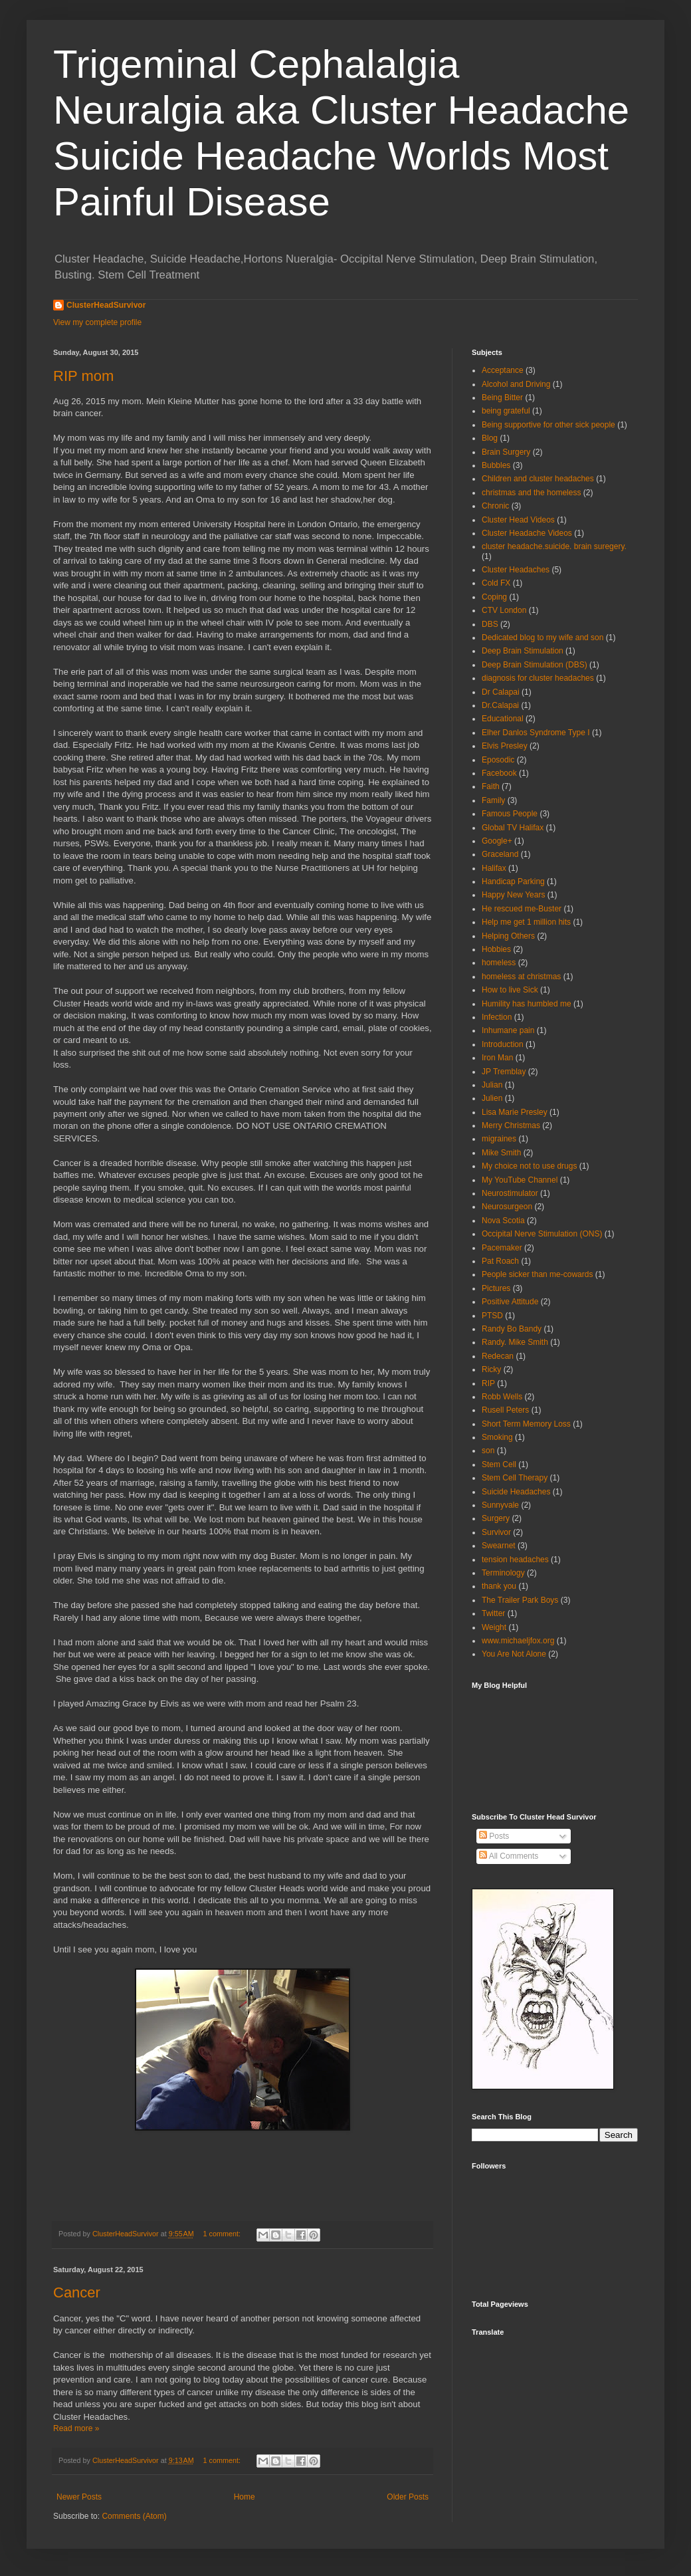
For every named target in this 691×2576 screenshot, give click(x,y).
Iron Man (497, 1057)
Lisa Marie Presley (514, 1112)
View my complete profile (97, 322)
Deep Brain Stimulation (522, 650)
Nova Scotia (503, 1220)
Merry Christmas (511, 1125)
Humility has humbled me (526, 1003)
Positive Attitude (510, 1301)
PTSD (492, 1315)
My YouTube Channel (519, 1180)
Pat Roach (500, 1261)
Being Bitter (502, 397)
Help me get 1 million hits (526, 922)
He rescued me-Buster (521, 908)
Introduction (503, 1044)
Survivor (496, 1532)
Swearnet (499, 1545)
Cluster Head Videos (518, 520)
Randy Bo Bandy (512, 1329)
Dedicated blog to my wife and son (542, 637)
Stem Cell (499, 1464)
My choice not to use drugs (529, 1166)
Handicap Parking (513, 881)
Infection (497, 1017)
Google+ (497, 841)
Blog (490, 438)
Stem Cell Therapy (514, 1477)
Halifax (494, 868)
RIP (488, 1383)
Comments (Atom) (134, 2516)
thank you (499, 1586)
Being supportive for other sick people (548, 424)
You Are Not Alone (514, 1654)
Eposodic (498, 759)
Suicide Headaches (516, 1491)
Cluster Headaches (515, 569)
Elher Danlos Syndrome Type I (536, 732)
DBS (490, 624)
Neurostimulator (510, 1193)
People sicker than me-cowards (537, 1274)
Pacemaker (502, 1247)
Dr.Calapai (500, 705)
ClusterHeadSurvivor (106, 305)
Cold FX (496, 583)
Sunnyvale (500, 1505)
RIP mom (83, 376)
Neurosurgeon (507, 1206)
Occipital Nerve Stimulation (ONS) (542, 1233)
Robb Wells (502, 1396)
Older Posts (408, 2497)
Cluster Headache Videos (527, 533)
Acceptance (503, 370)
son (488, 1450)
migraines (499, 1138)
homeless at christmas (521, 976)
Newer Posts (79, 2497)
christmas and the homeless (531, 492)
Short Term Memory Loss (526, 1424)
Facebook (499, 773)
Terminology (503, 1573)
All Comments (508, 1856)
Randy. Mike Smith (515, 1342)
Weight (494, 1627)
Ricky (491, 1369)
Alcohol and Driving (516, 384)
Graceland (500, 854)
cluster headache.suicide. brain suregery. (554, 546)
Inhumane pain (508, 1030)
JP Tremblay (504, 1071)
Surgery (496, 1518)
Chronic (495, 506)
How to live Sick (510, 990)
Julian (492, 1085)
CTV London (504, 610)
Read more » (76, 2428)
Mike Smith (501, 1152)
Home (244, 2497)
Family (493, 800)
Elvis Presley (505, 746)
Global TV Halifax (512, 827)
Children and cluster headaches (538, 478)
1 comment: (223, 2234)
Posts (494, 1836)
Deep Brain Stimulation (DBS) (534, 664)
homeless (499, 962)
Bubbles (496, 465)
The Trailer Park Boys (520, 1600)
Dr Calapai (501, 692)
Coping (494, 597)
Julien (492, 1098)
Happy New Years (513, 894)
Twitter (493, 1613)
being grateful (506, 410)
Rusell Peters (505, 1410)
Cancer (76, 2292)
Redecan (498, 1356)
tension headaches (515, 1559)
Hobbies (496, 949)
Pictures (496, 1288)
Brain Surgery (506, 452)
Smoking (497, 1437)
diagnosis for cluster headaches (538, 678)
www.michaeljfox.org (518, 1640)
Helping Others (508, 936)
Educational (503, 718)
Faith (491, 786)
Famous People (510, 813)
